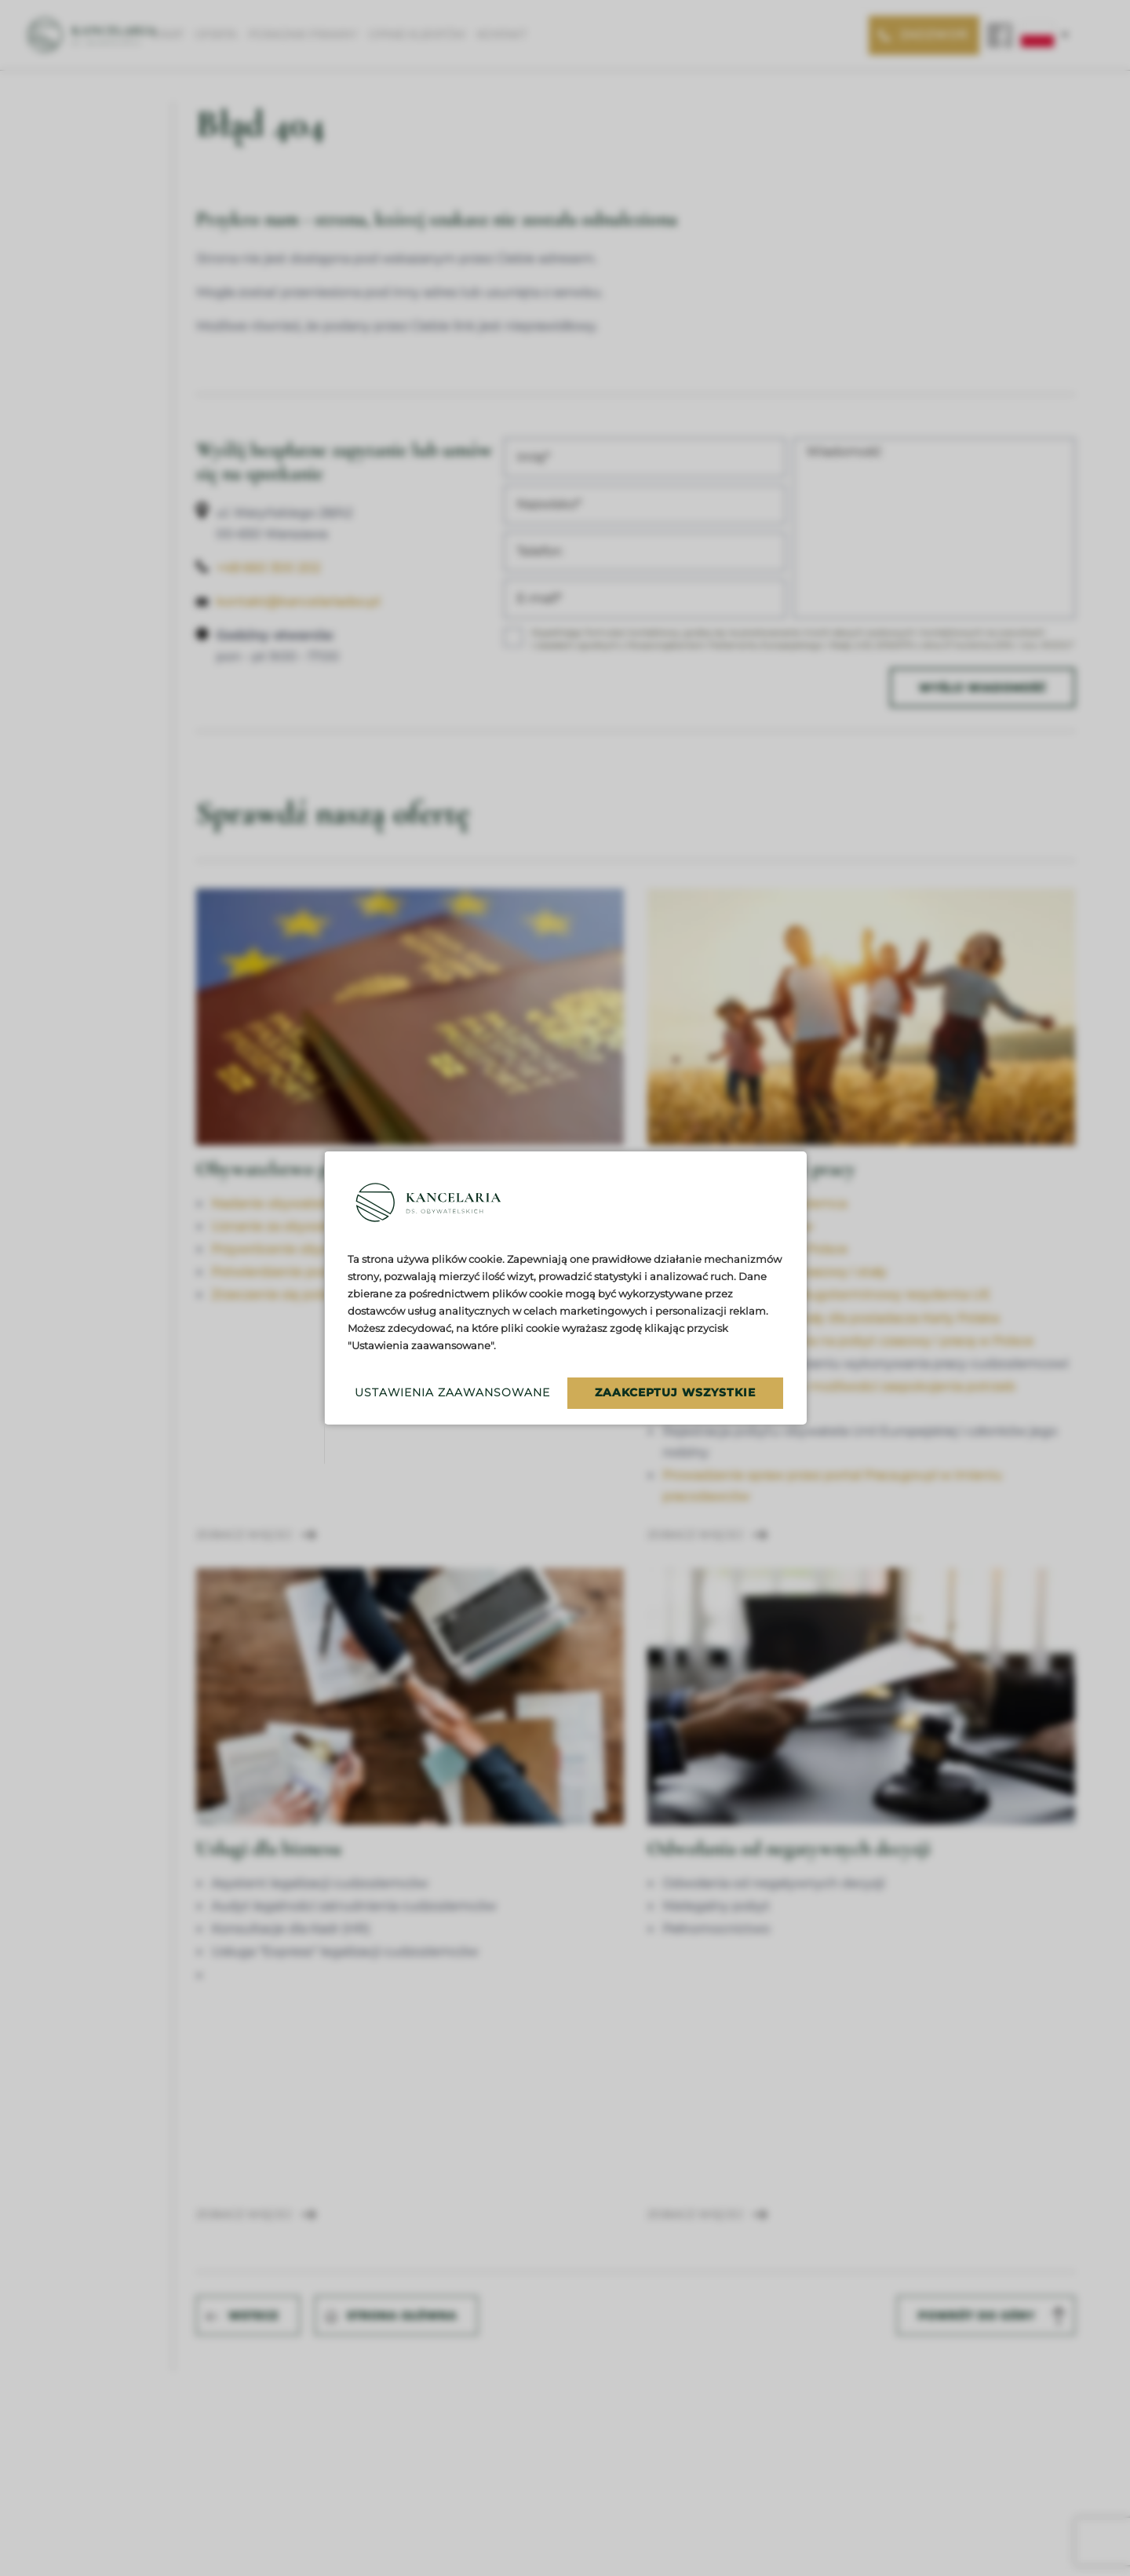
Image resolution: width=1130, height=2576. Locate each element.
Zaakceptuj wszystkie (675, 1392)
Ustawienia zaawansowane (447, 1392)
